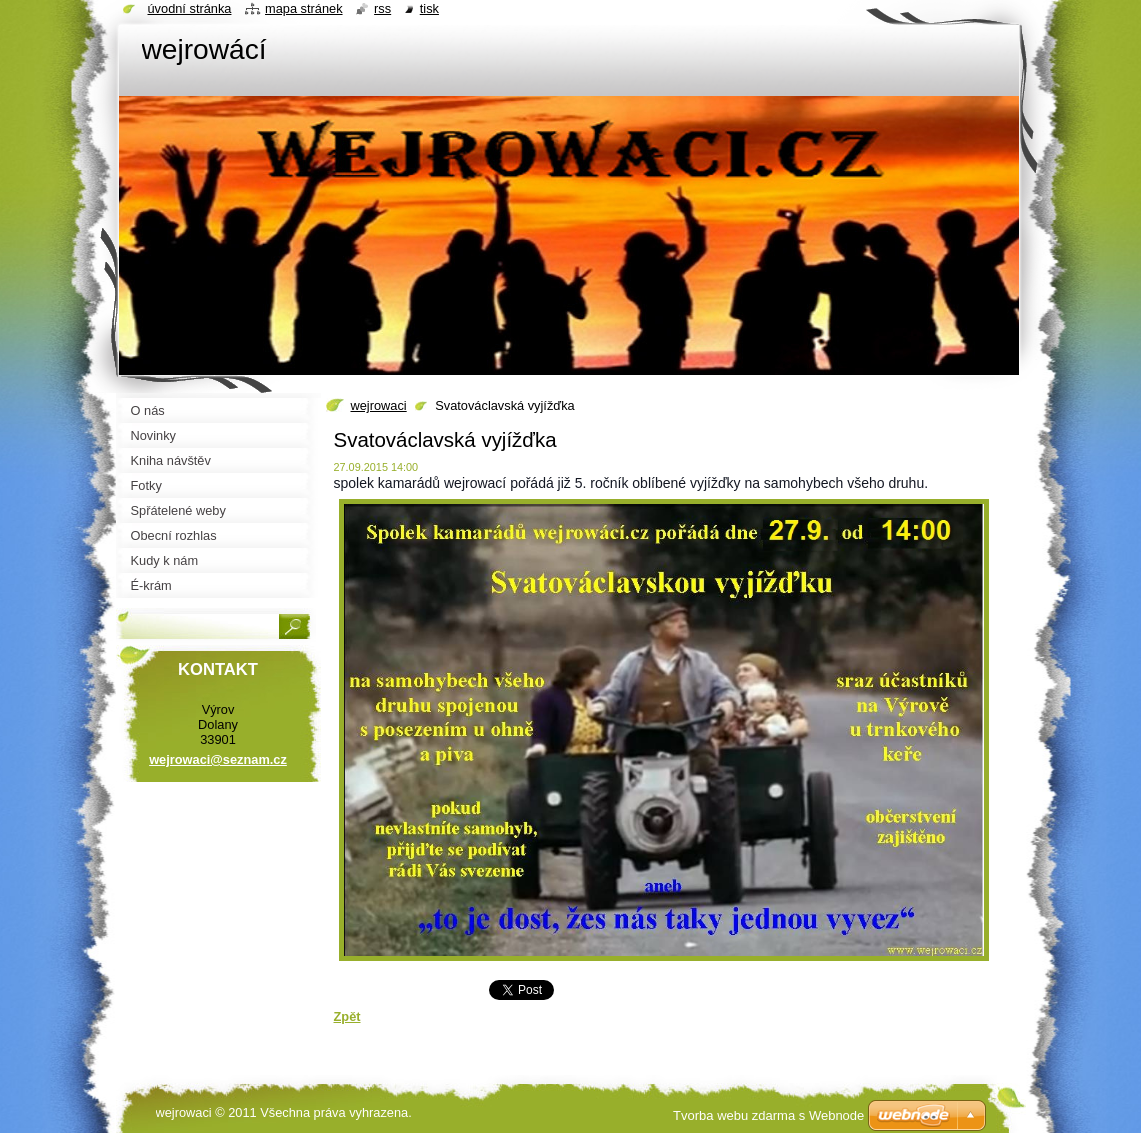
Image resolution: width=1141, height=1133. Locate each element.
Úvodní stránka (190, 8)
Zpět (347, 1016)
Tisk (429, 8)
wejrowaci (379, 405)
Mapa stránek (304, 8)
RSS (382, 8)
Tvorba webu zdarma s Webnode (768, 1115)
